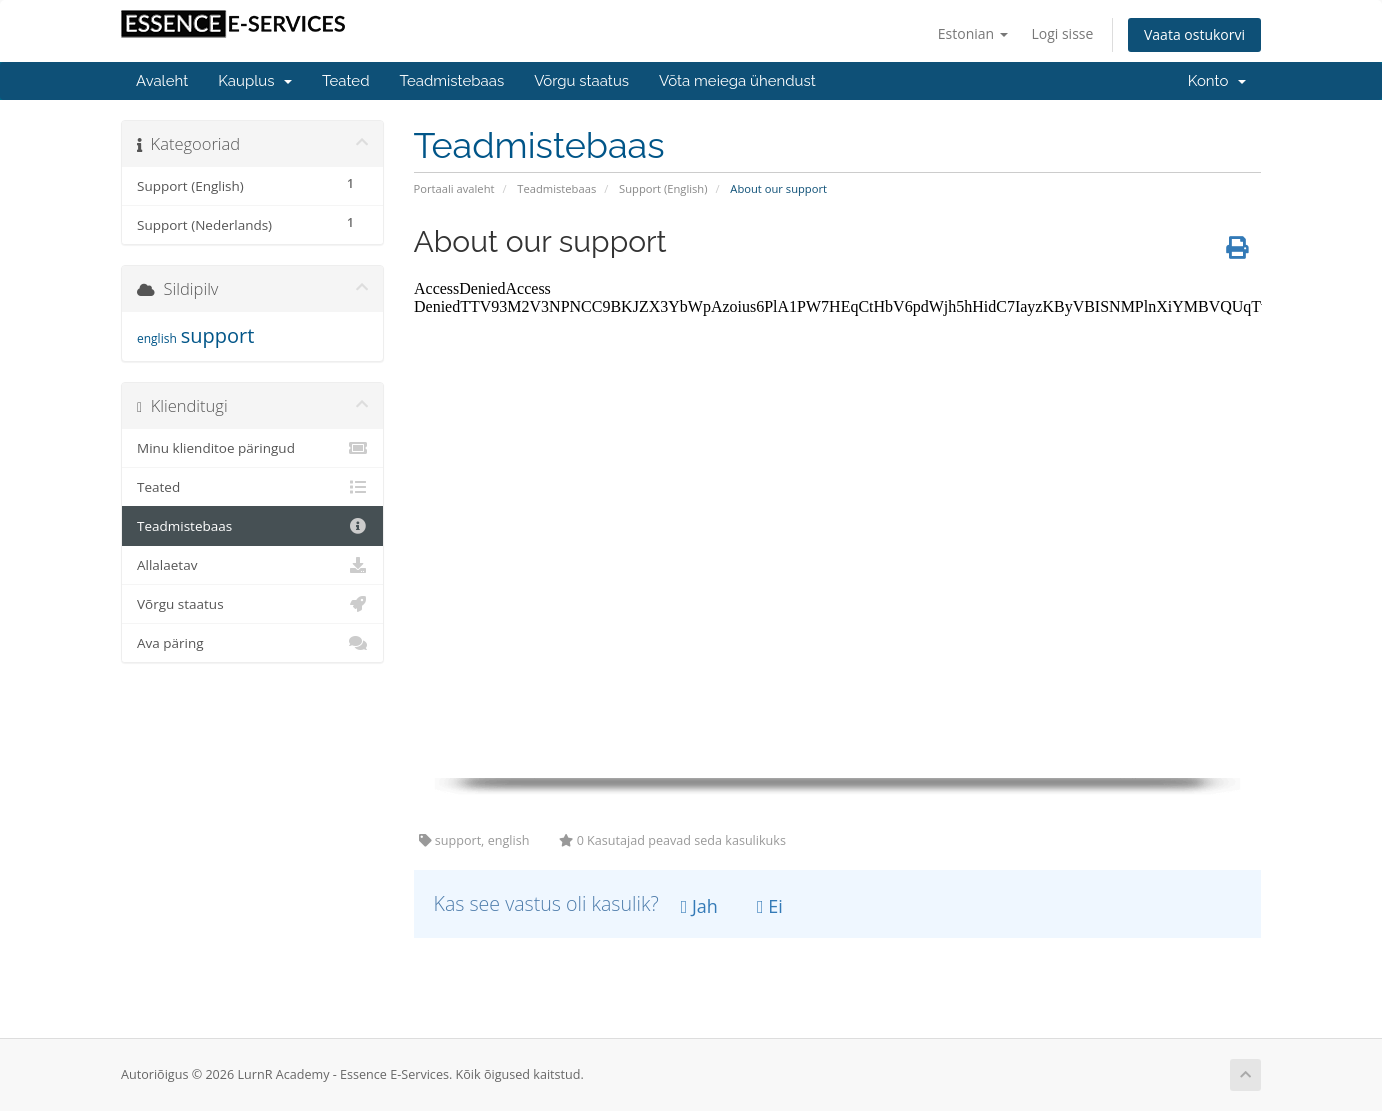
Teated (345, 81)
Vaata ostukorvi (1194, 34)
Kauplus (255, 81)
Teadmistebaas (452, 81)
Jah (699, 906)
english (157, 338)
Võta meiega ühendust (737, 81)
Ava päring (252, 643)
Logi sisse (1062, 33)
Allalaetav (252, 565)
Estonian (973, 33)
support (218, 335)
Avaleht (162, 81)
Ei (770, 906)
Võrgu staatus (581, 81)
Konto (1217, 81)
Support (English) (663, 188)
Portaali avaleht (454, 188)
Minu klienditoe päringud (252, 448)
